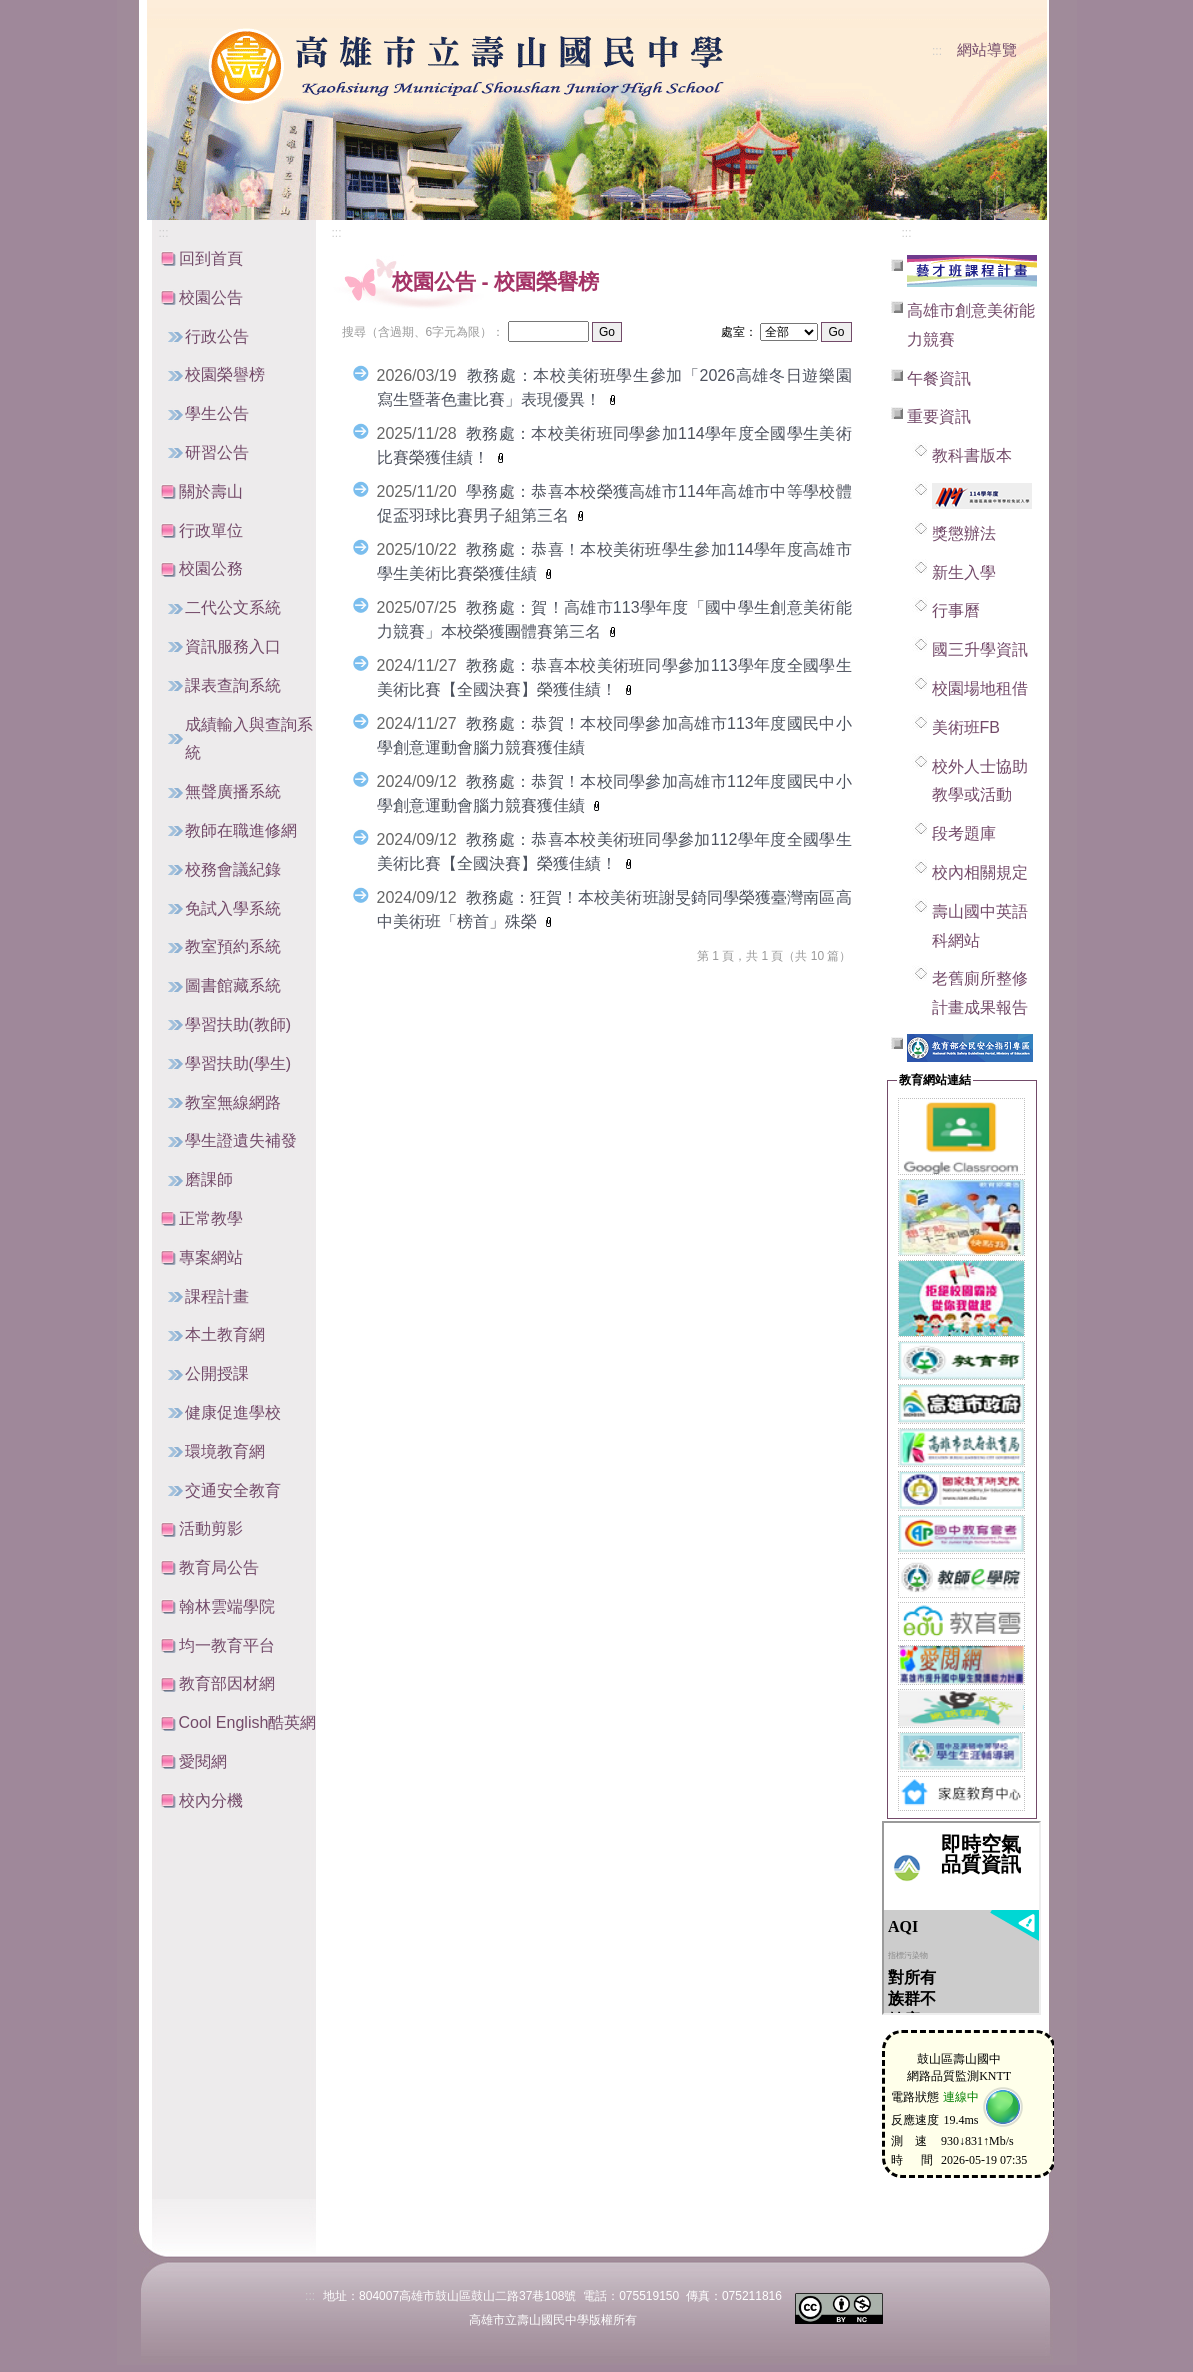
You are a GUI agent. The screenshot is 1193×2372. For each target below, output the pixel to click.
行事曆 (956, 610)
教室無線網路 (233, 1102)
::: (937, 51)
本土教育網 (225, 1334)
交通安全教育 (233, 1490)
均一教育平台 (227, 1645)
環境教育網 (225, 1451)
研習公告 (217, 452)
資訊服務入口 (233, 646)
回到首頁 (211, 258)
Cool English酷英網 (248, 1722)
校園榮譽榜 (225, 374)
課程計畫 (217, 1296)
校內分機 (211, 1800)
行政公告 (217, 336)
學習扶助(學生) (238, 1063)
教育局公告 (219, 1567)
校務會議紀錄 (233, 869)
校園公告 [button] (211, 297)
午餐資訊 (939, 378)
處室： (739, 332)
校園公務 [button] (211, 568)
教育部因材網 (227, 1683)
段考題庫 (964, 833)
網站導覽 (987, 50)
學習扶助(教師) (238, 1024)
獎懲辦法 (964, 533)
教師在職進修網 (241, 830)
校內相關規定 (980, 872)
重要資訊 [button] (939, 416)
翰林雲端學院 (227, 1606)
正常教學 (211, 1218)
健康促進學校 (233, 1412)
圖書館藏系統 (233, 985)
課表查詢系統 (233, 685)
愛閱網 (203, 1761)
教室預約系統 (233, 946)
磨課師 (209, 1179)
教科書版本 (972, 455)
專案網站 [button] (211, 1257)
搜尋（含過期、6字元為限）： (423, 332)
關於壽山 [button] (211, 491)
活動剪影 (211, 1528)
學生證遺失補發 (241, 1140)
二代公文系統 (233, 607)
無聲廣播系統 (233, 791)
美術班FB (966, 727)
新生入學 (964, 572)
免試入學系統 (233, 908)
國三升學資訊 (980, 649)
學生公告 (217, 413)
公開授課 (217, 1373)
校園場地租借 (980, 688)
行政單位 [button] (211, 530)
